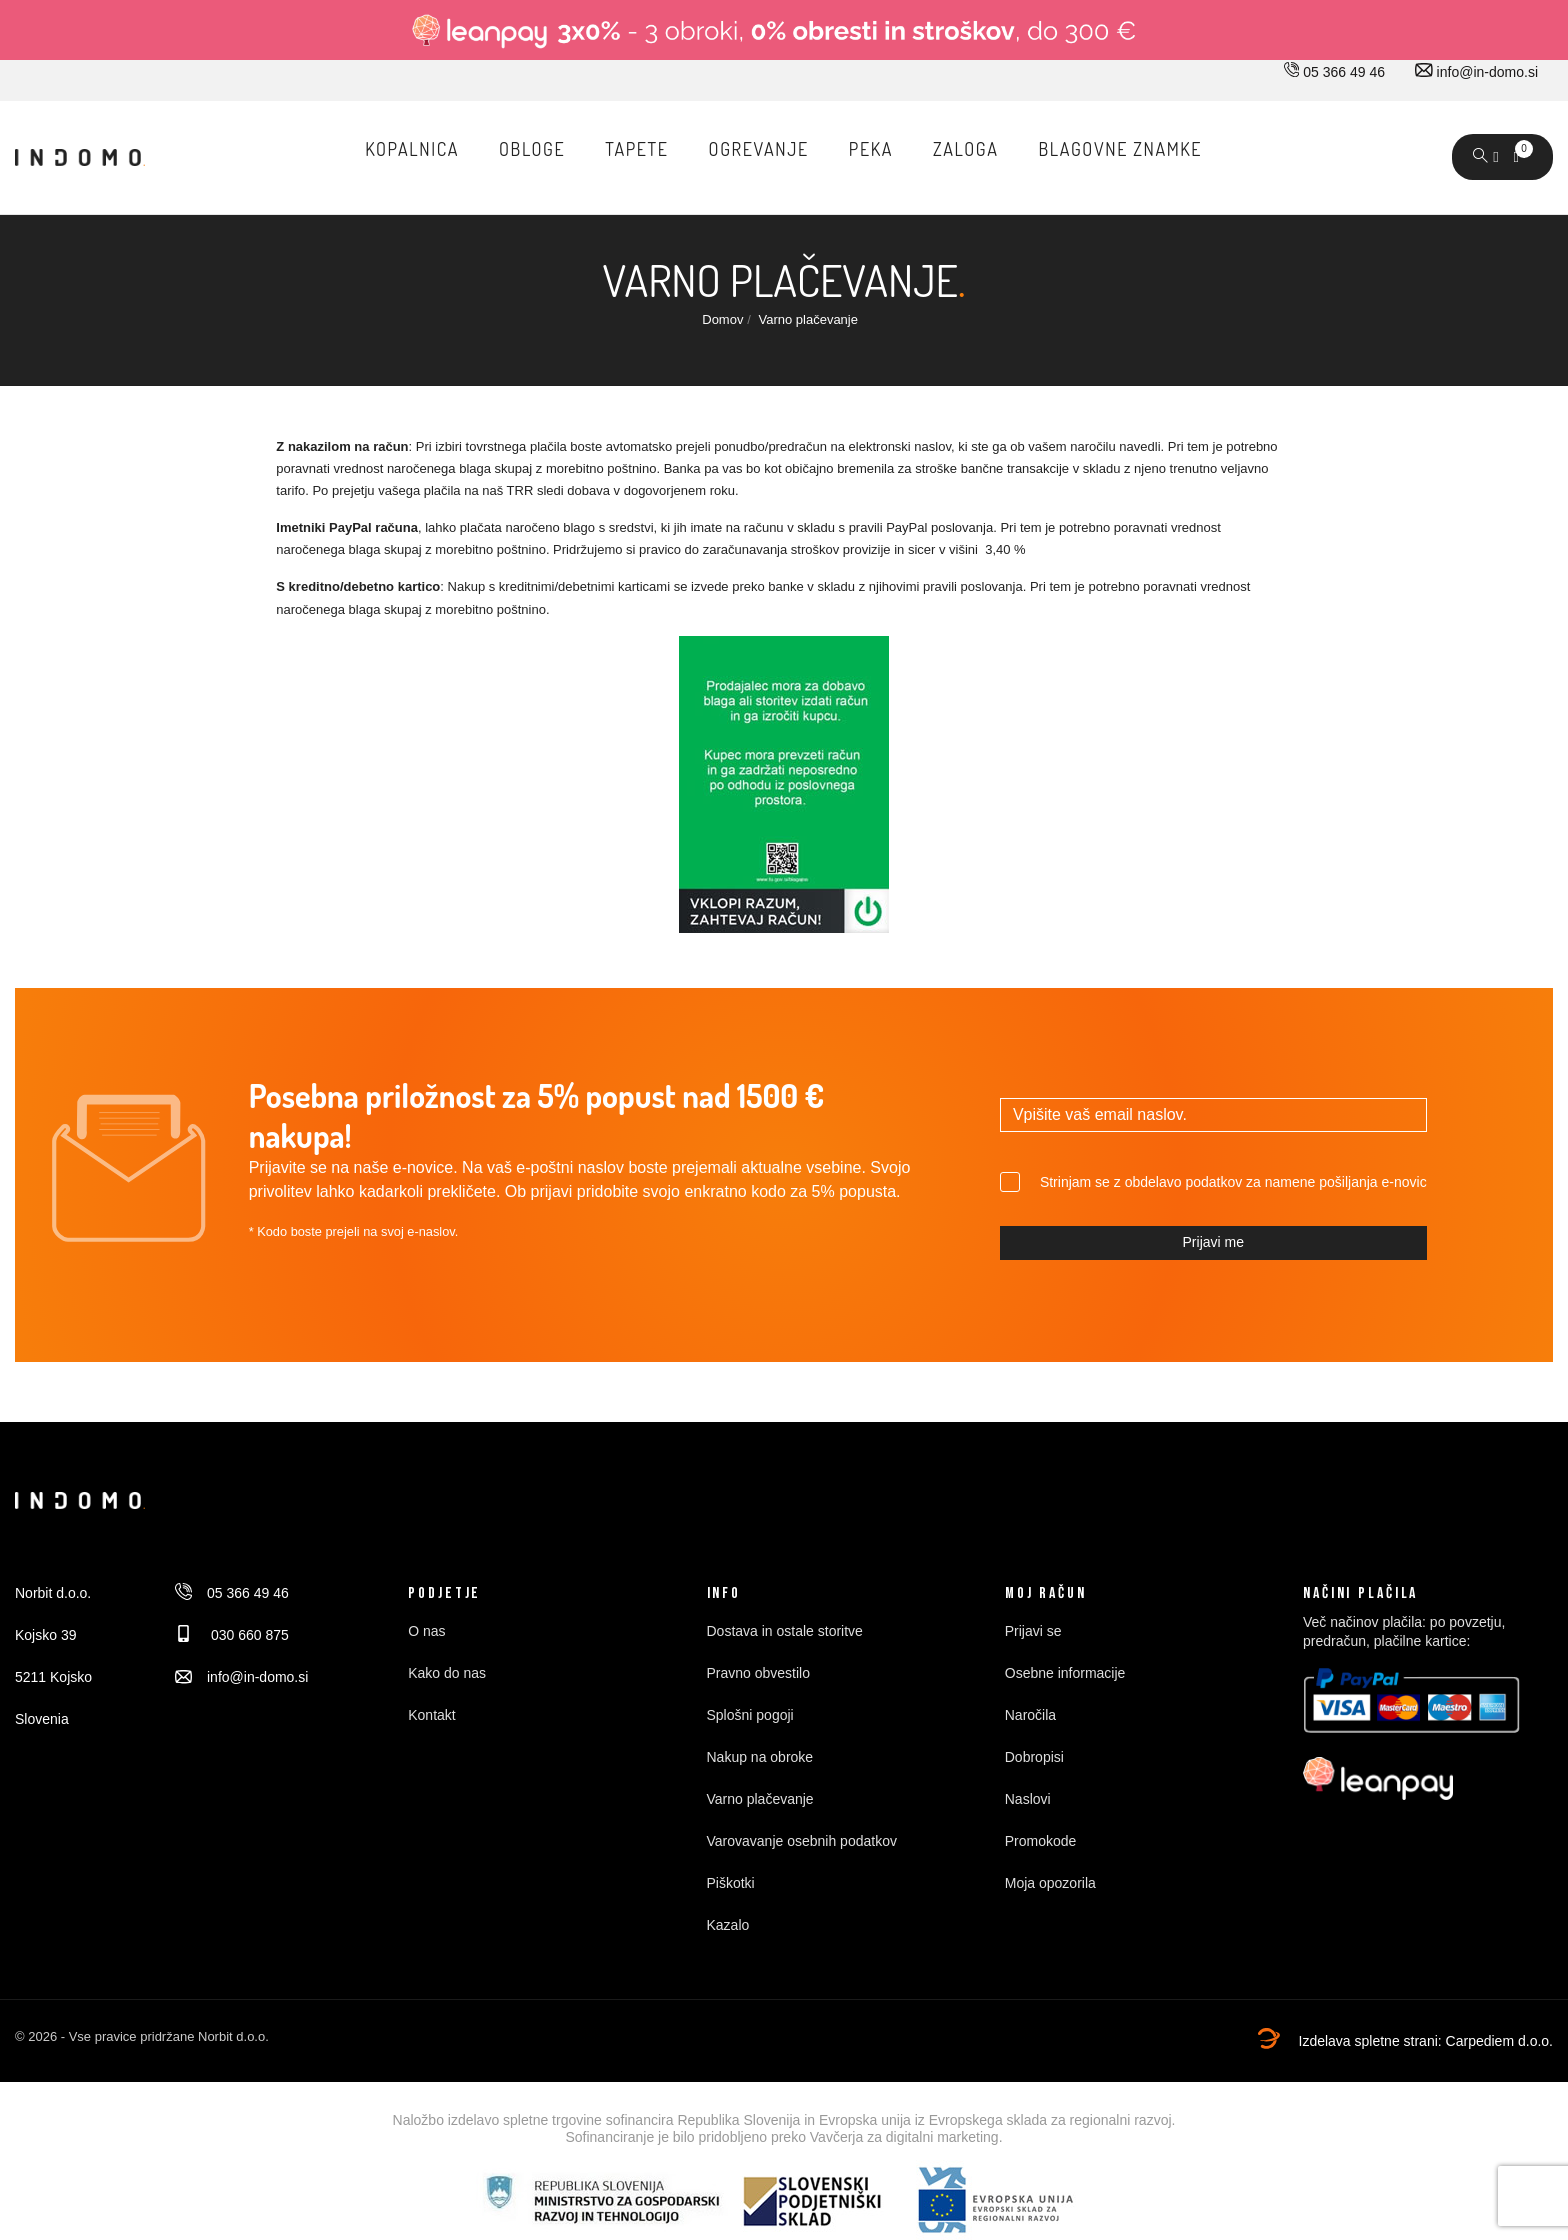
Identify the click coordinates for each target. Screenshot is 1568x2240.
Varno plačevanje (760, 1799)
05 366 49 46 (1334, 72)
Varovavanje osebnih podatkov (802, 1841)
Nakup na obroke (760, 1757)
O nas (426, 1631)
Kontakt (431, 1715)
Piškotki (731, 1883)
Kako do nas (447, 1673)
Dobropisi (1034, 1757)
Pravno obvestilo (759, 1673)
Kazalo (728, 1925)
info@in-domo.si (1476, 72)
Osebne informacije (1065, 1673)
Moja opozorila (1050, 1883)
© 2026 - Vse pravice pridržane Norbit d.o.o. (142, 2036)
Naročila (1030, 1715)
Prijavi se (1033, 1631)
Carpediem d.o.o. (1499, 2041)
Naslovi (1028, 1799)
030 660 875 (232, 1635)
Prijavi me (1213, 1242)
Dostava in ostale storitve (785, 1631)
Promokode (1041, 1841)
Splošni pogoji (750, 1715)
